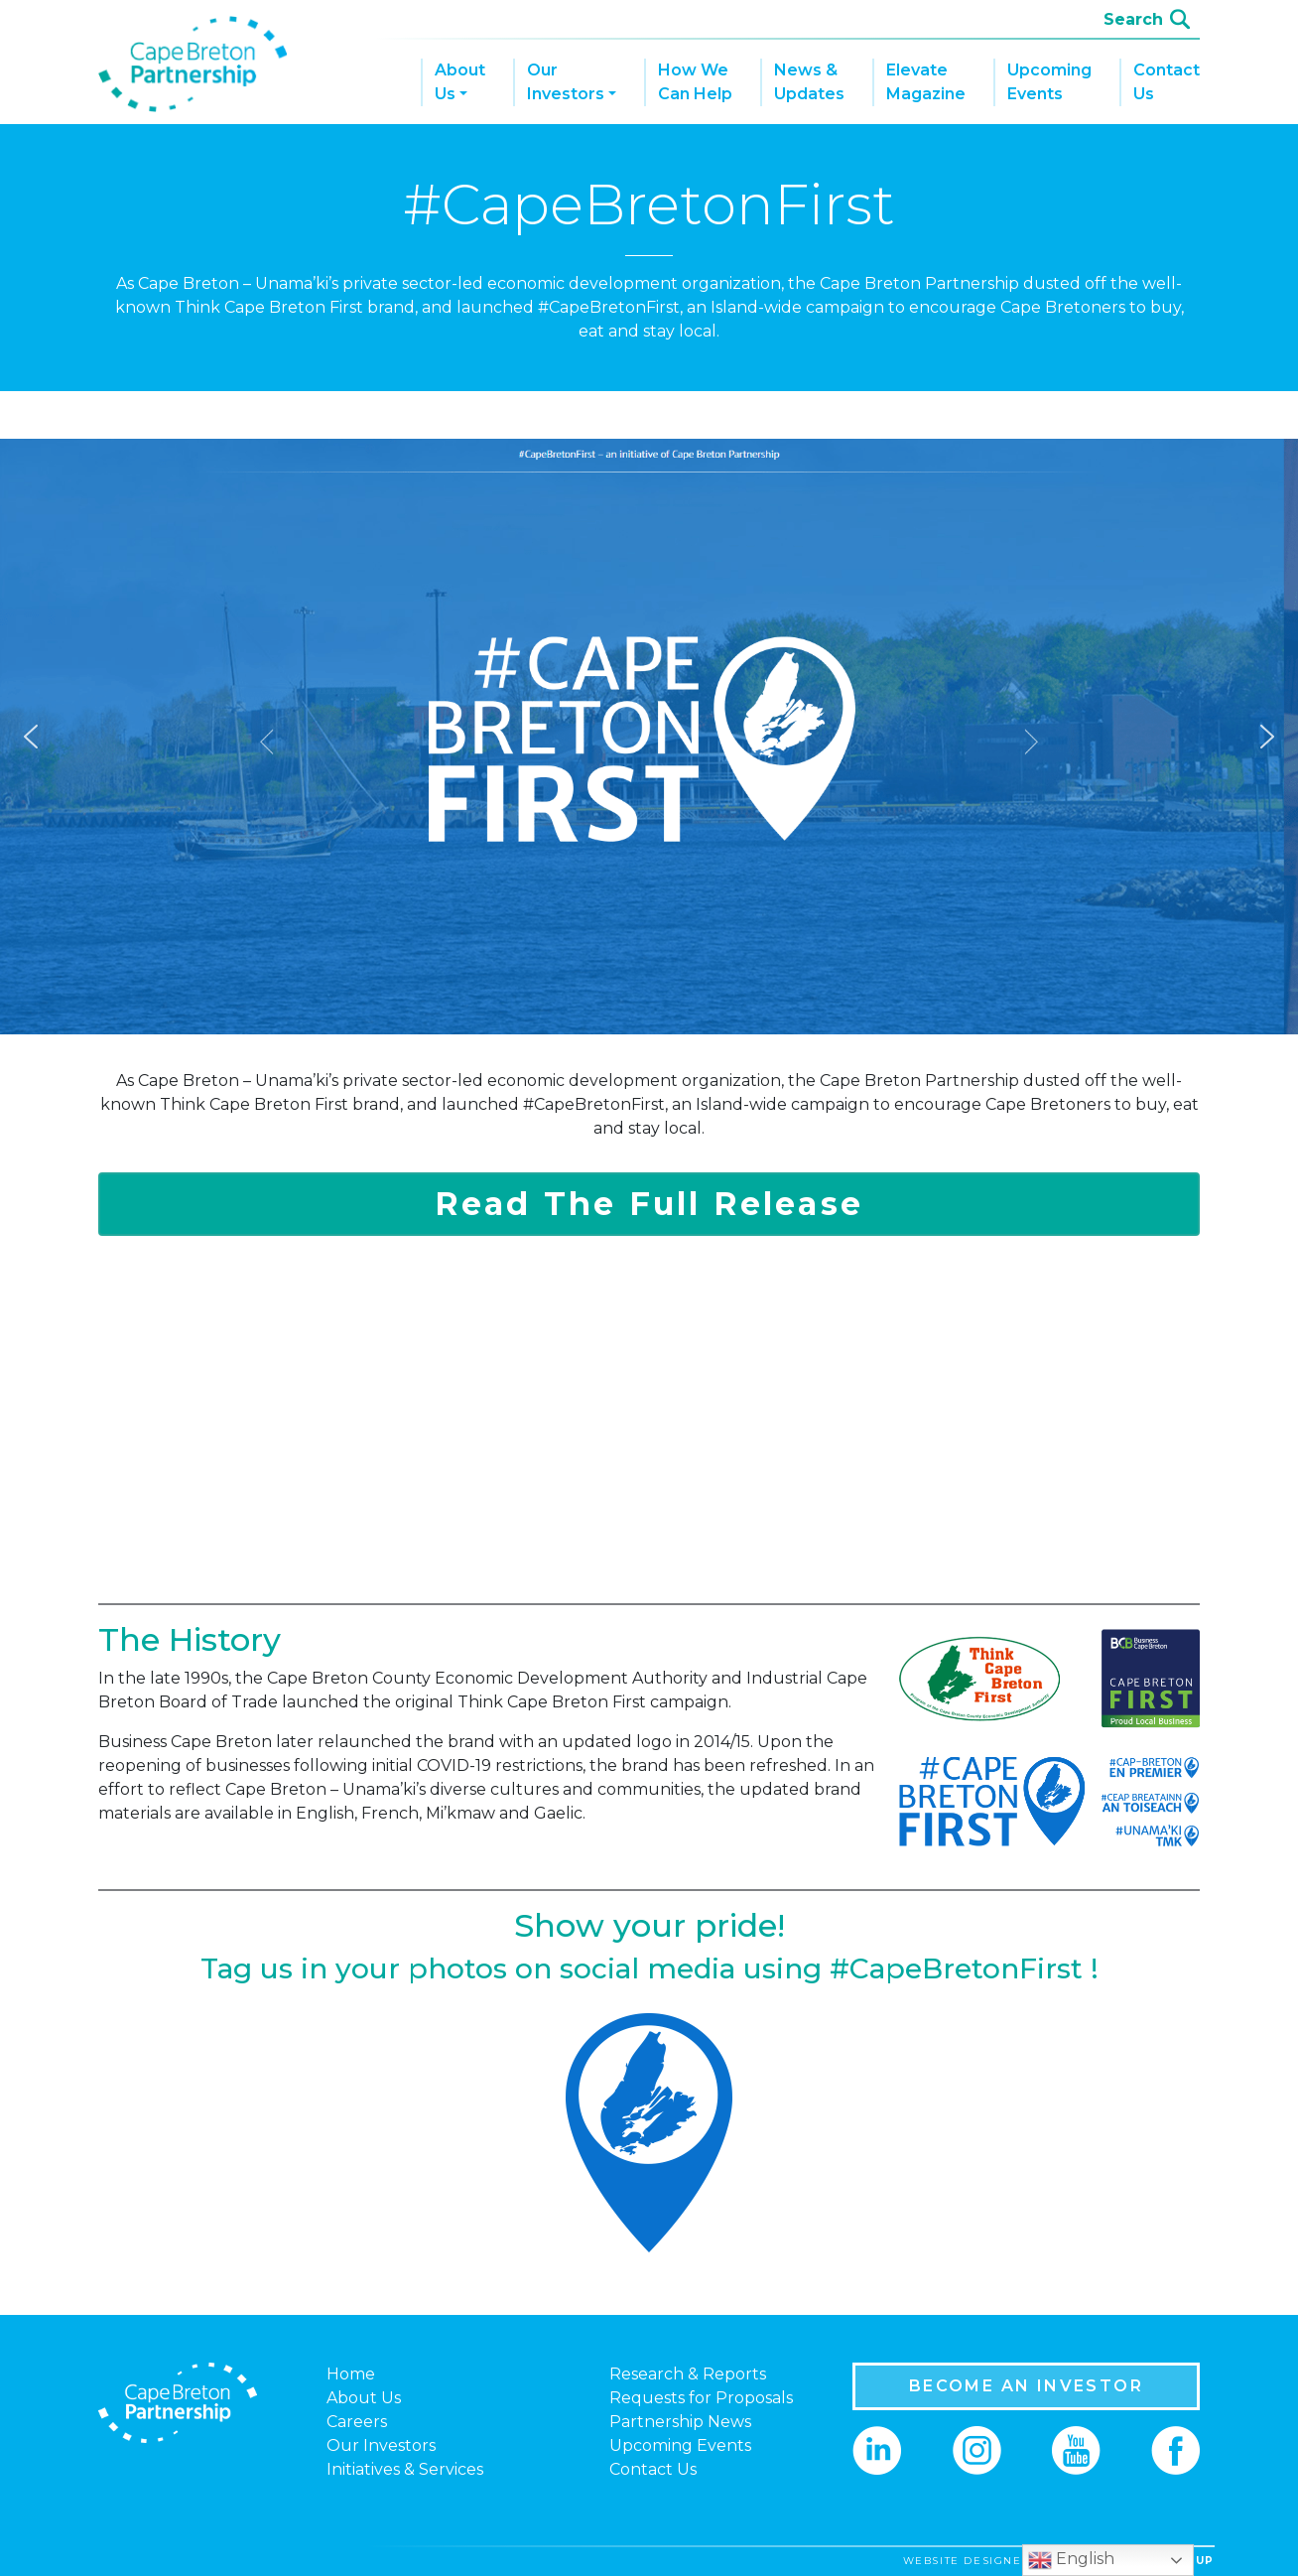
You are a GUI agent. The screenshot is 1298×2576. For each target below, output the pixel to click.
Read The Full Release (649, 1203)
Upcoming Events (1049, 82)
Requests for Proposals (701, 2397)
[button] (31, 736)
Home (350, 2374)
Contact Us (1166, 82)
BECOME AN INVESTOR (1026, 2385)
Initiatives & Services (404, 2469)
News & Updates (809, 82)
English (1071, 2560)
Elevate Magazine (926, 82)
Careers (356, 2421)
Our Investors (565, 82)
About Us (460, 82)
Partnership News (680, 2421)
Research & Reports (687, 2374)
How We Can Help (695, 82)
